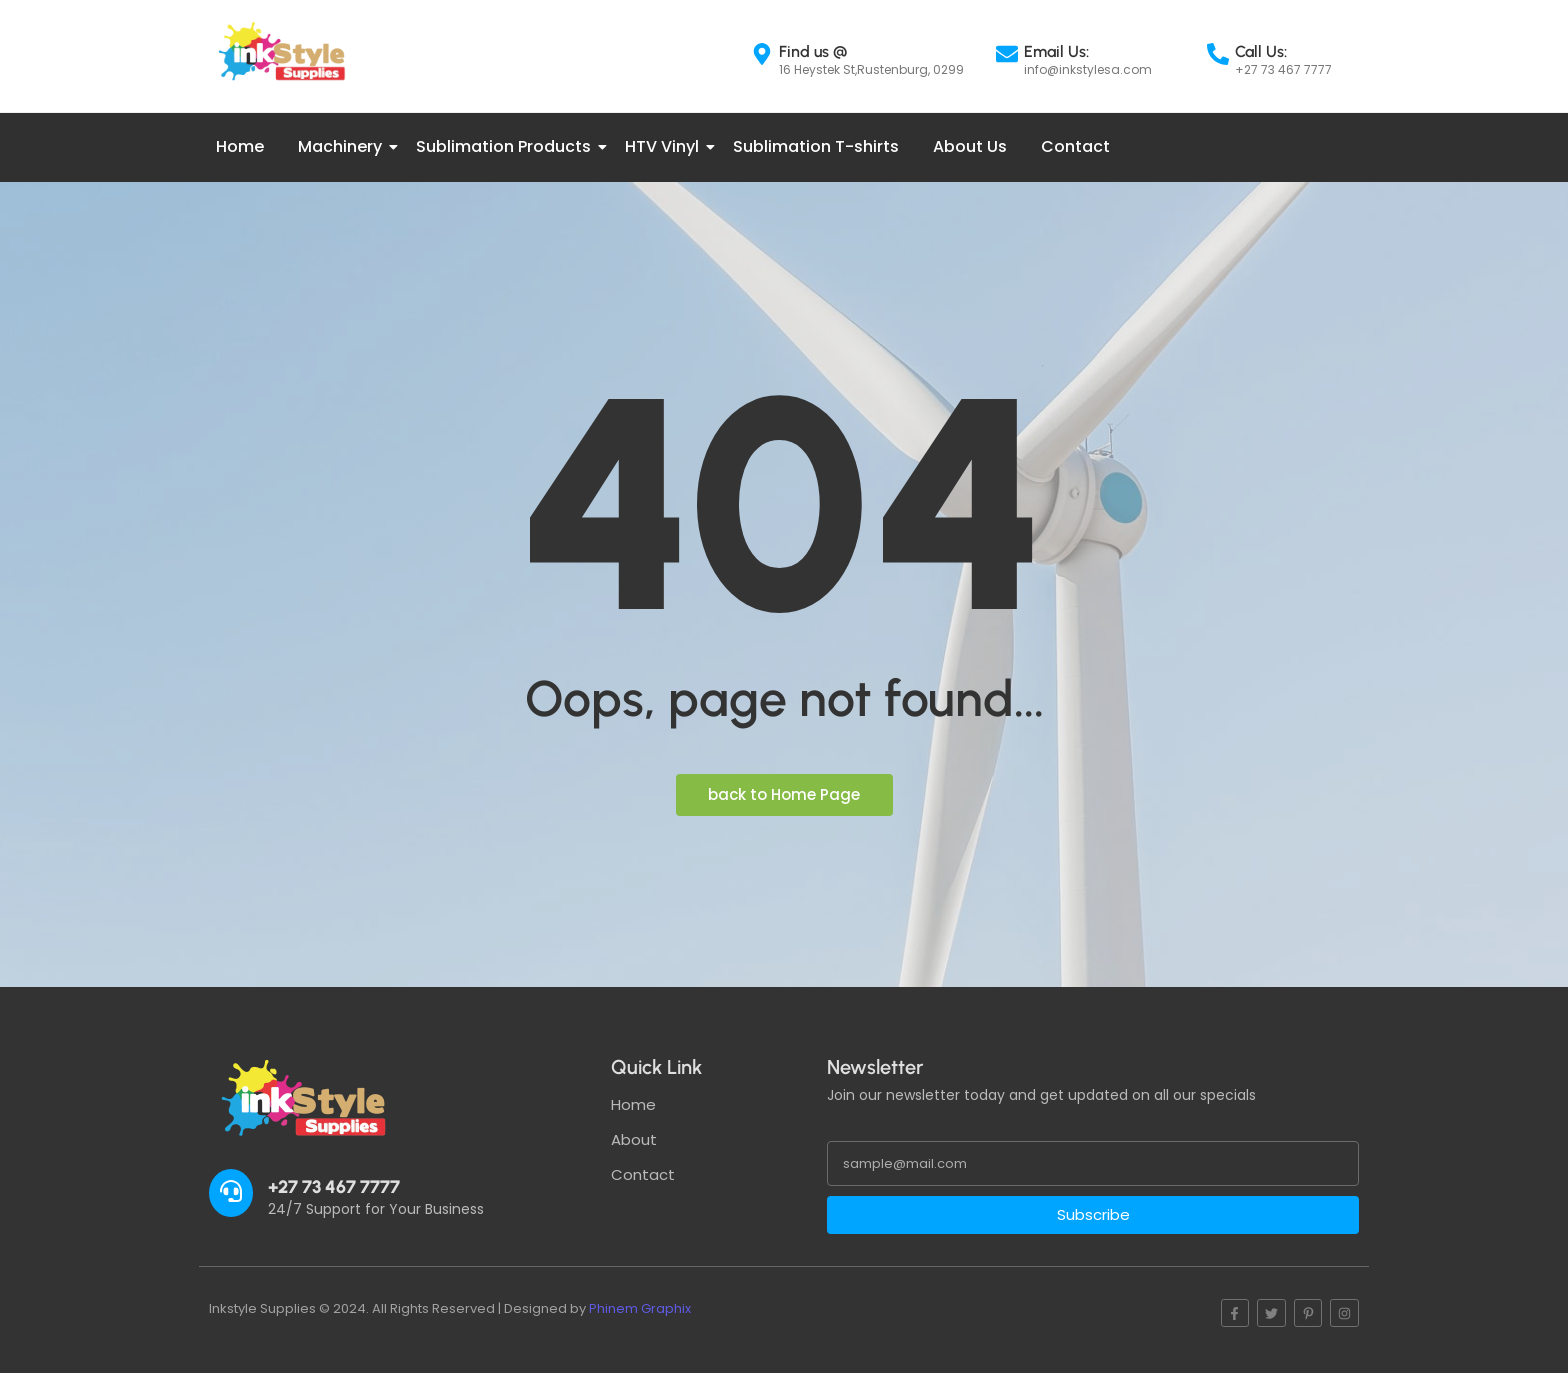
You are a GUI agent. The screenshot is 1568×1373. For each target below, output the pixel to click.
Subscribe (1093, 1214)
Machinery (343, 146)
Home (240, 146)
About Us (970, 146)
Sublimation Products (507, 146)
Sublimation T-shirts (816, 146)
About (634, 1139)
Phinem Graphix (640, 1308)
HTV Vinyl (665, 146)
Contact (1075, 146)
